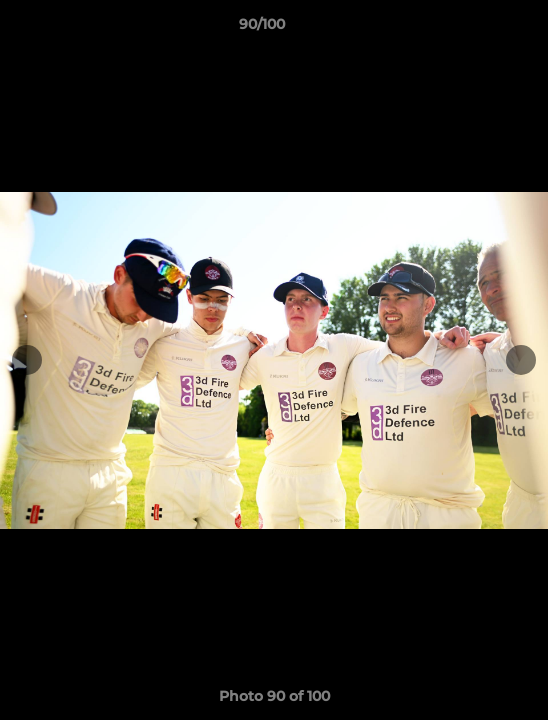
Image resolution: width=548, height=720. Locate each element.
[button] (476, 29)
